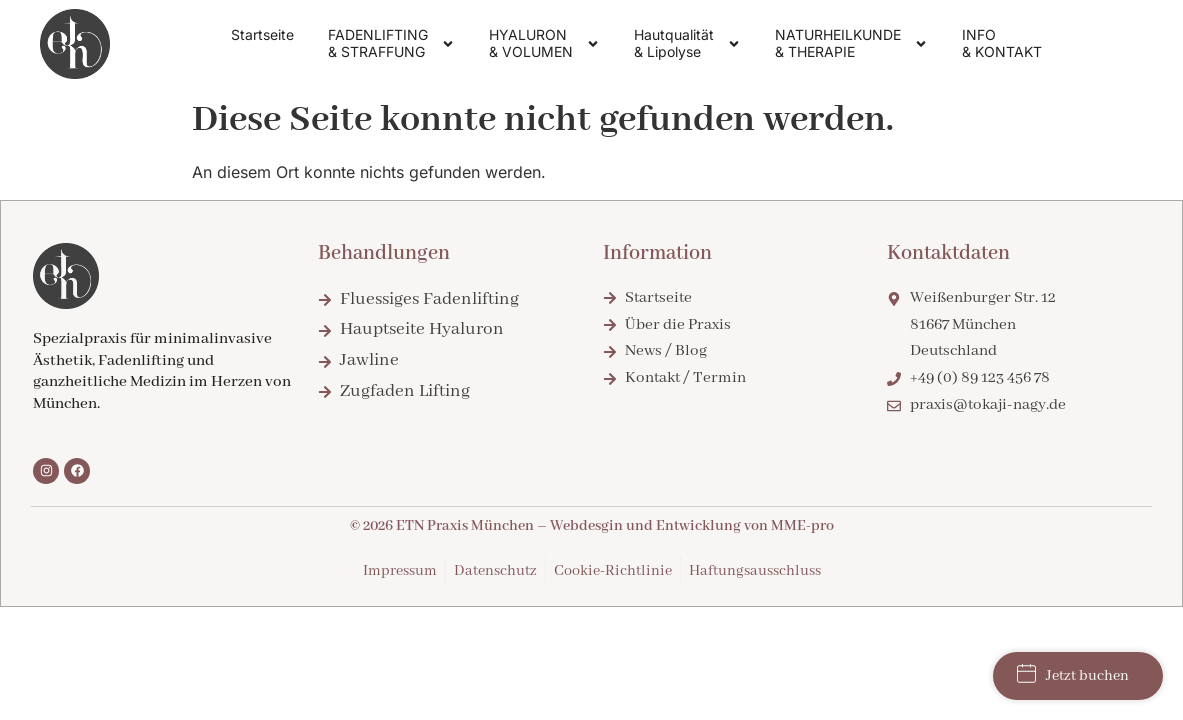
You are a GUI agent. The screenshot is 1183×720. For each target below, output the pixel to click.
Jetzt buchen (1073, 674)
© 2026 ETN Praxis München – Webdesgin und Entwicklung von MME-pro (592, 526)
